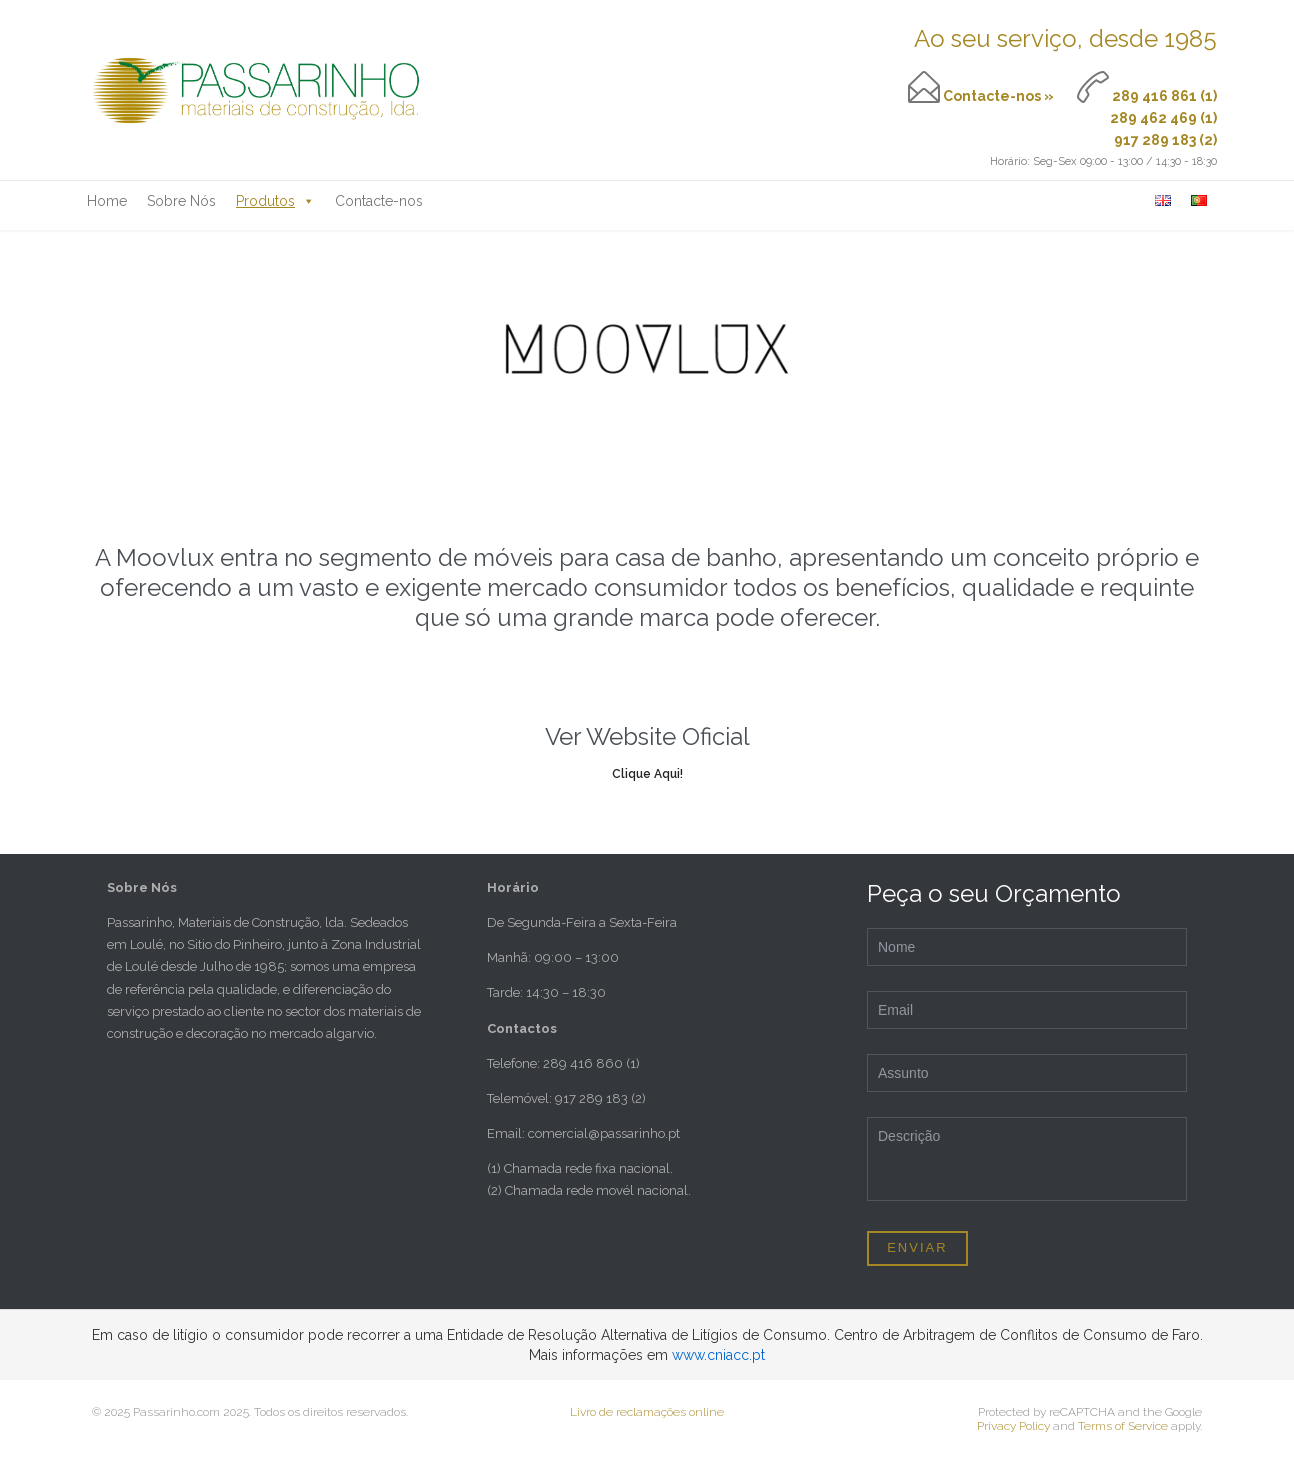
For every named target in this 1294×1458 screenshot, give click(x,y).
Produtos (275, 201)
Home (107, 201)
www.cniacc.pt (718, 1355)
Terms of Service (1123, 1426)
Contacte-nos (379, 201)
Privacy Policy (1013, 1426)
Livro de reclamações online (647, 1412)
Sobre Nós (181, 201)
